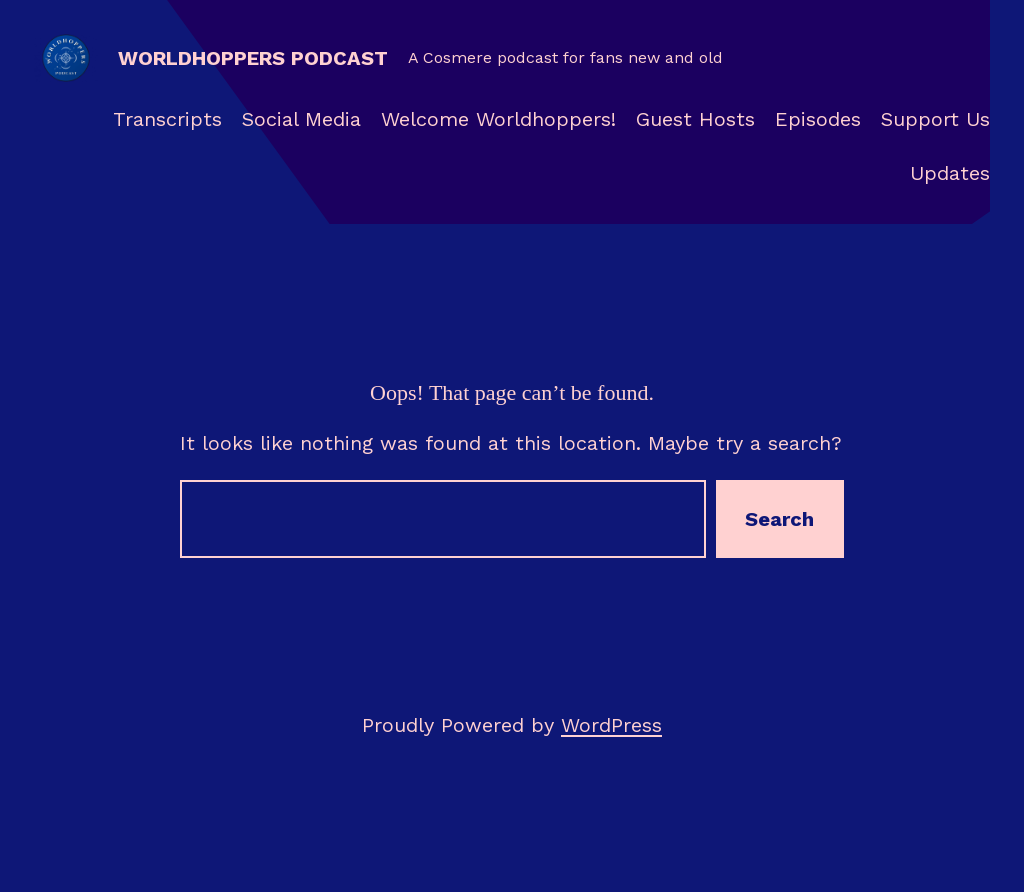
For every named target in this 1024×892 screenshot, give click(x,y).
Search (779, 519)
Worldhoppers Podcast (253, 58)
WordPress (611, 725)
